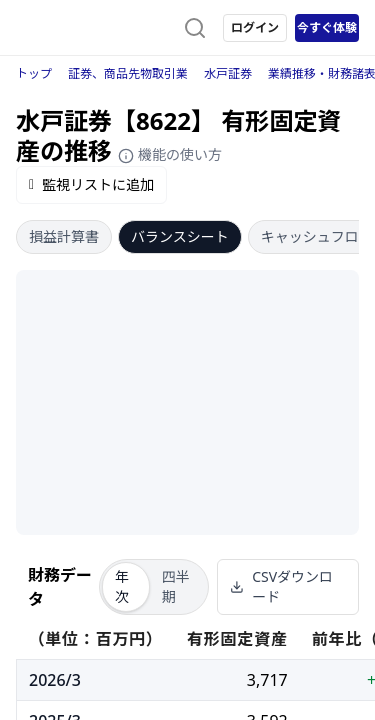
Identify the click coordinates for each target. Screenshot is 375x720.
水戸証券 (228, 73)
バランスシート (180, 236)
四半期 (176, 586)
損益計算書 (64, 236)
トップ (34, 73)
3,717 (267, 680)
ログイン (255, 27)
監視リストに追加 (91, 184)
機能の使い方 (170, 154)
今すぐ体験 (327, 27)
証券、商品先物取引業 (128, 73)
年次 (122, 586)
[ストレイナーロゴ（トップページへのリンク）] (96, 28)
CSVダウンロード (281, 586)
